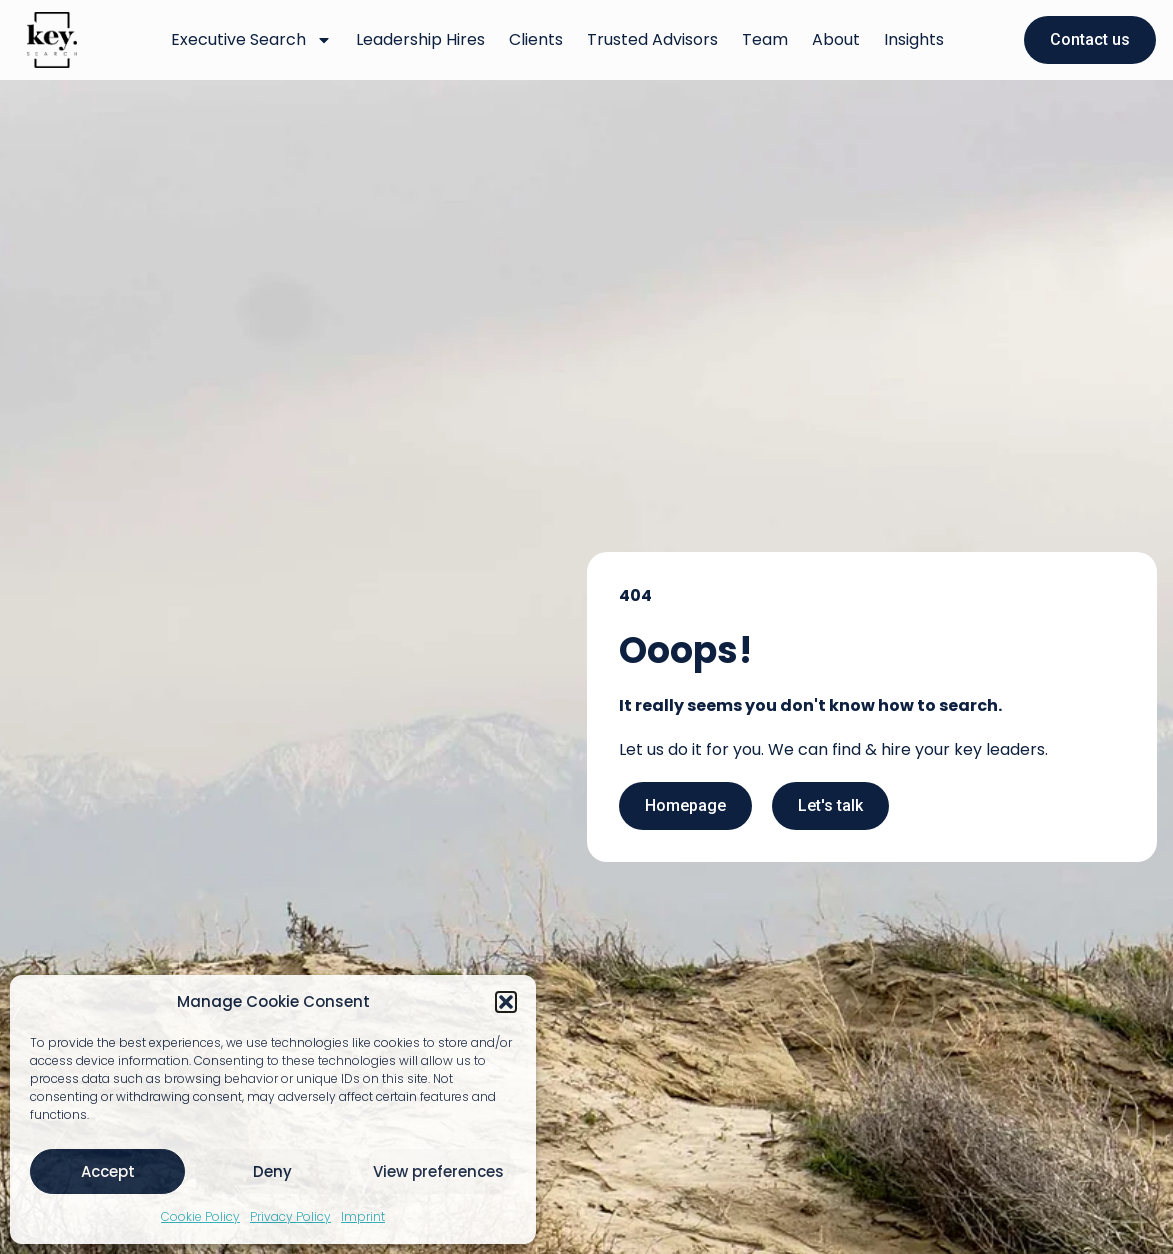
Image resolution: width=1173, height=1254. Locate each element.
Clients (536, 39)
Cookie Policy (200, 1216)
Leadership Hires (420, 39)
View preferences (438, 1171)
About (836, 39)
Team (765, 39)
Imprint (363, 1216)
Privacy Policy (290, 1216)
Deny (272, 1171)
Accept (108, 1171)
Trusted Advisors (652, 39)
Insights (914, 39)
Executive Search (251, 40)
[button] (506, 1002)
